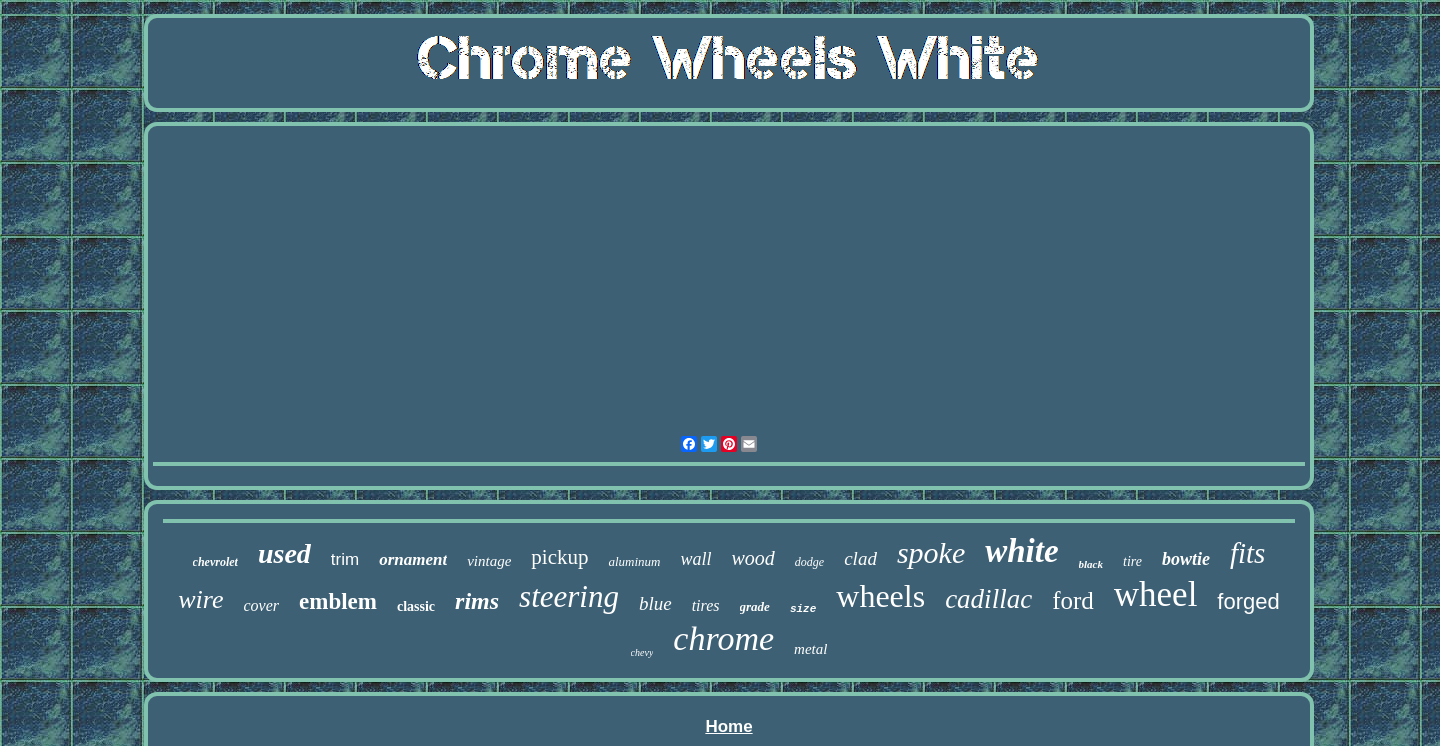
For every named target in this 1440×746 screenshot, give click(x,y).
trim (345, 559)
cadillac (988, 599)
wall (695, 559)
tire (1132, 561)
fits (1247, 553)
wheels (880, 596)
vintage (489, 561)
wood (753, 558)
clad (860, 558)
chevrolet (215, 562)
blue (655, 603)
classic (416, 606)
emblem (338, 601)
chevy (642, 652)
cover (262, 605)
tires (706, 605)
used (284, 553)
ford (1073, 600)
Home (728, 726)
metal (810, 649)
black (1091, 564)
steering (569, 596)
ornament (413, 559)
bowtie (1186, 559)
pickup (559, 557)
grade (755, 606)
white (1021, 551)
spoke (931, 552)
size (803, 609)
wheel (1156, 594)
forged (1248, 601)
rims (477, 601)
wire (200, 599)
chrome (723, 638)
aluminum (634, 561)
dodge (809, 562)
